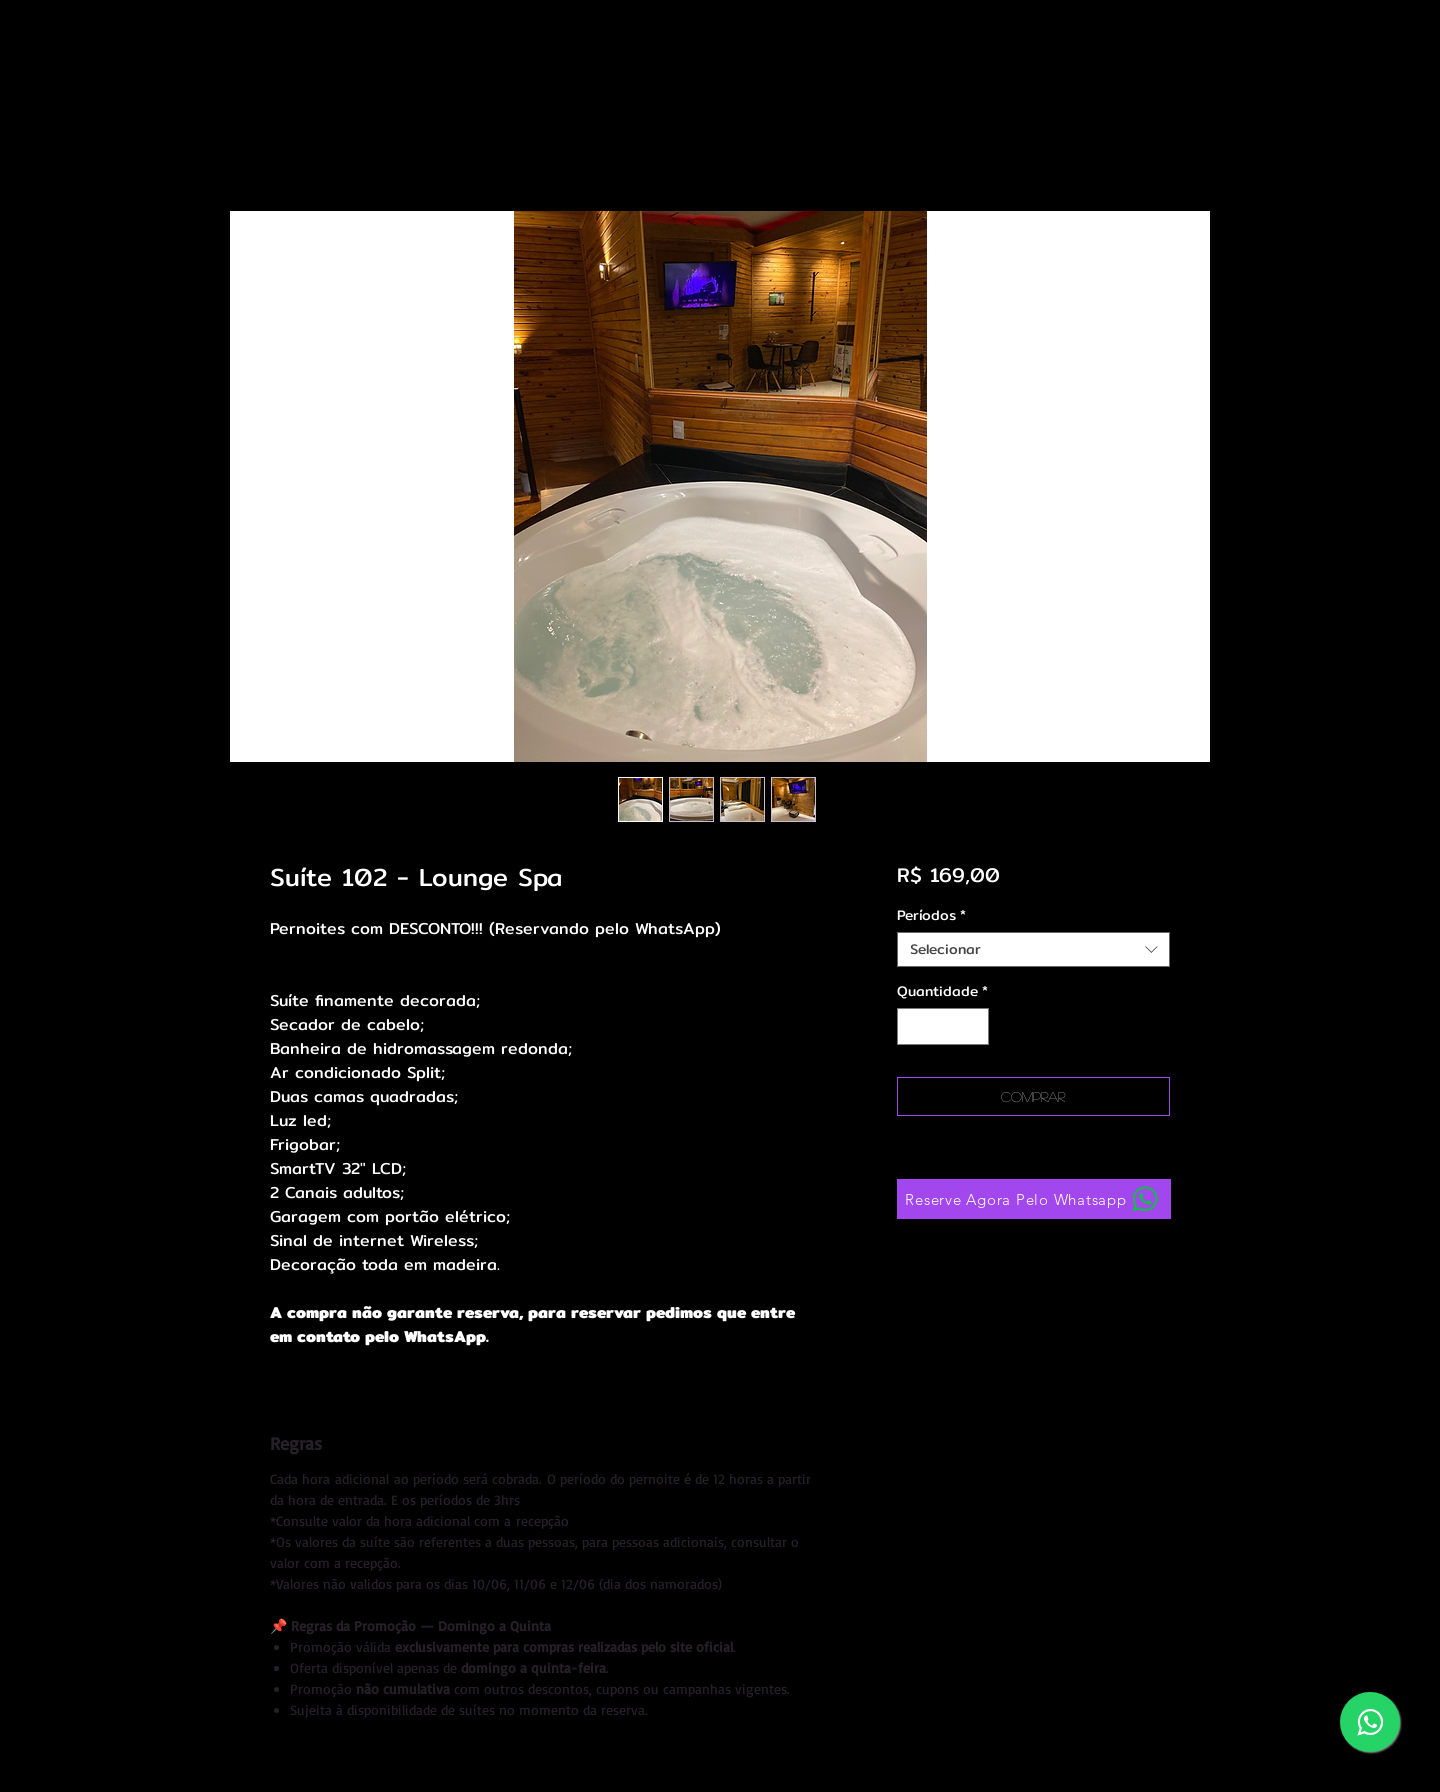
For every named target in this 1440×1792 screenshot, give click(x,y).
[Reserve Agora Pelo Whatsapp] (1034, 1199)
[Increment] (973, 1026)
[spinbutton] (943, 1026)
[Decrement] (912, 1026)
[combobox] (1033, 949)
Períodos (931, 915)
